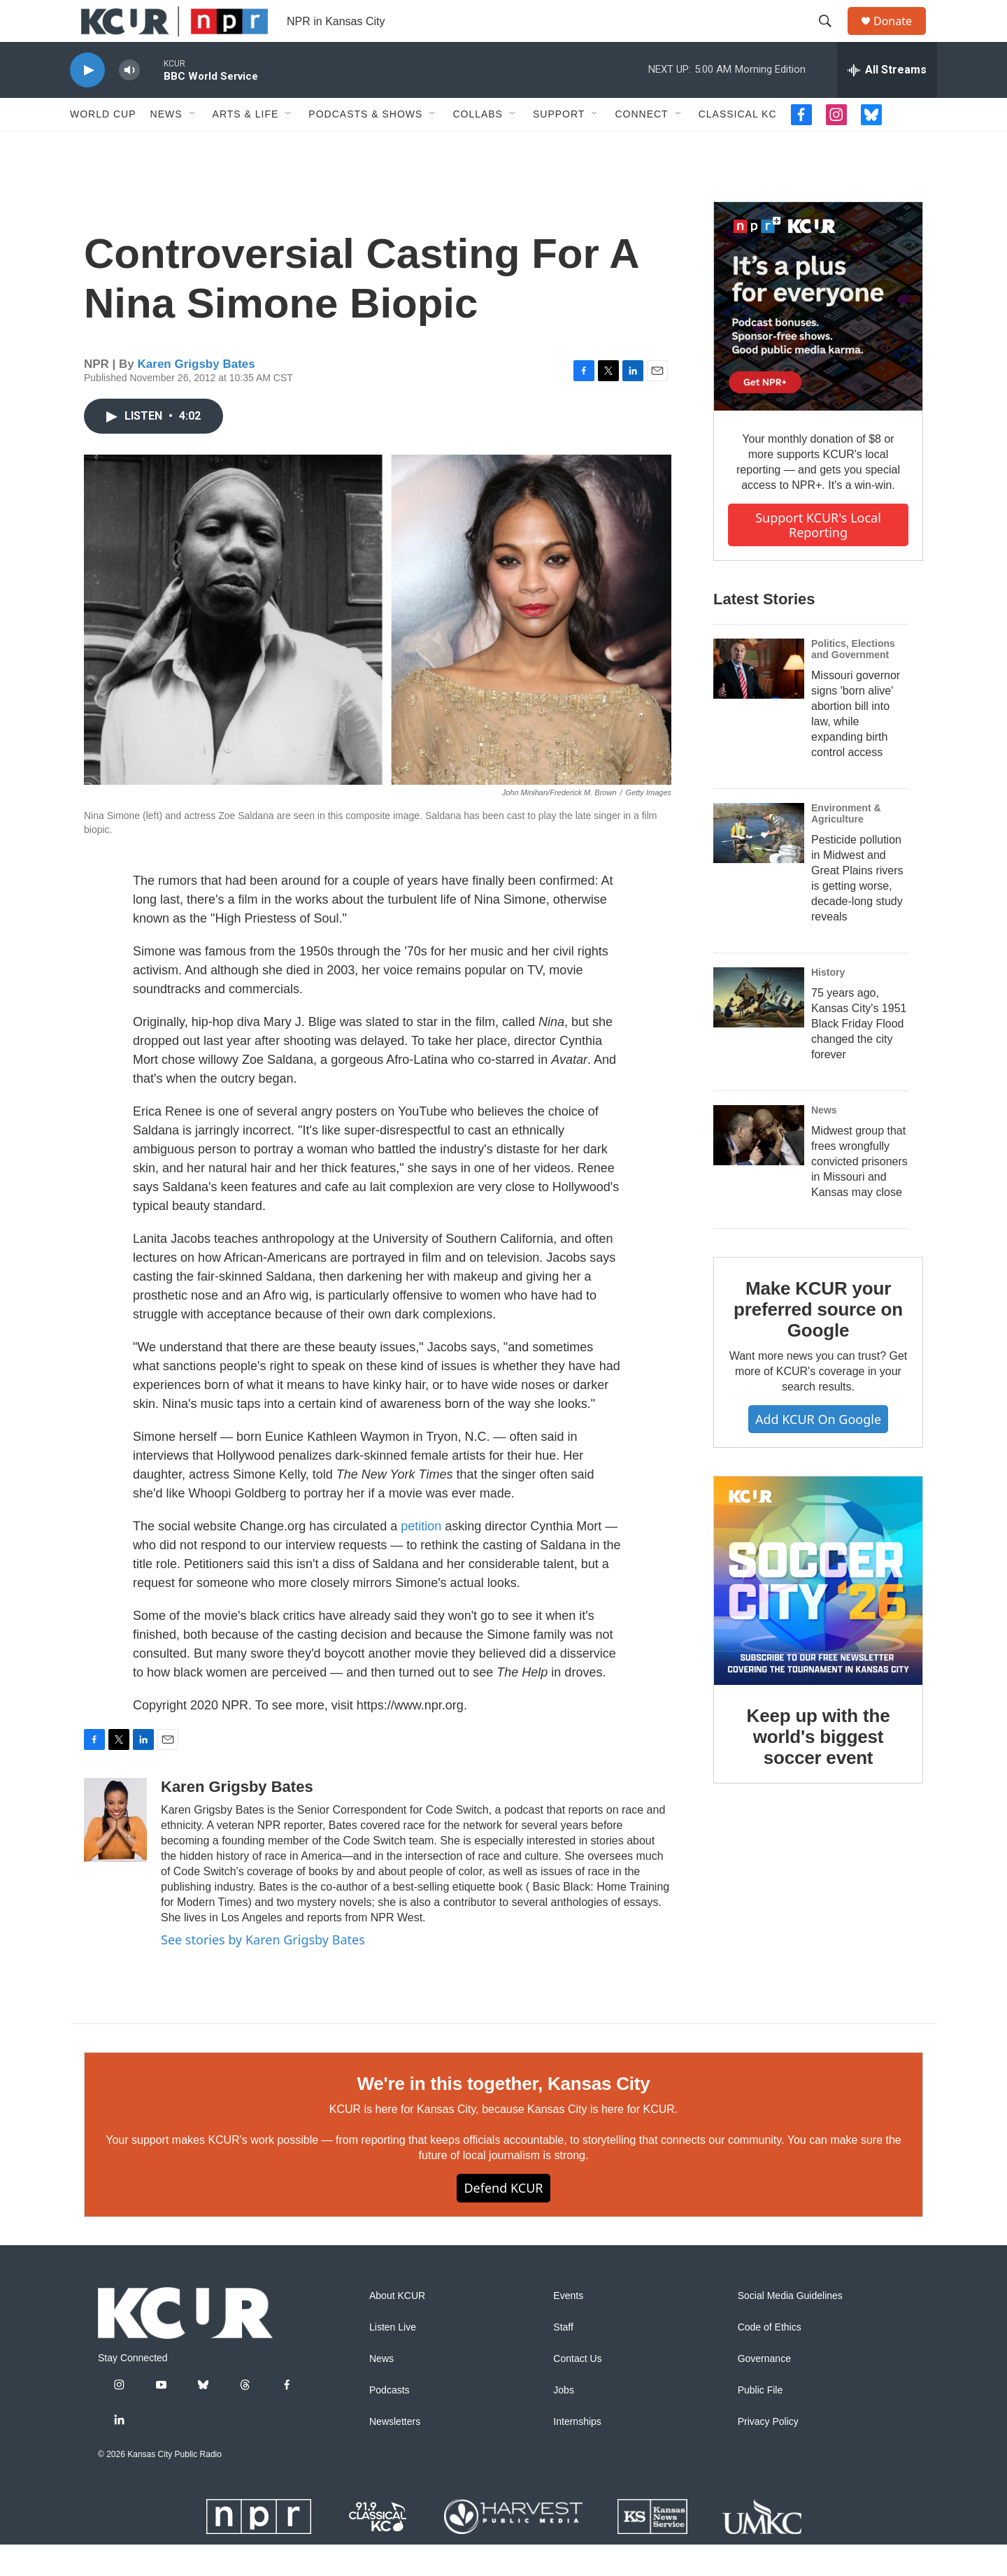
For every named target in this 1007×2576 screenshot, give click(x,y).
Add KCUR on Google (818, 1450)
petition (421, 1558)
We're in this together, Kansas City (503, 2115)
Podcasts (389, 2422)
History (828, 1003)
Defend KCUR (503, 2219)
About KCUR (397, 2327)
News (166, 145)
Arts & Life (246, 145)
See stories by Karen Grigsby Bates (263, 1971)
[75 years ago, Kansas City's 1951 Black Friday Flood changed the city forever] (758, 1029)
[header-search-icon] (831, 37)
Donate (901, 36)
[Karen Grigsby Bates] (115, 1851)
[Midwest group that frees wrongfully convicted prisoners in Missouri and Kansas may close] (758, 1167)
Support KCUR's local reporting (818, 556)
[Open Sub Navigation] (193, 145)
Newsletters (394, 2453)
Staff (563, 2359)
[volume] (129, 102)
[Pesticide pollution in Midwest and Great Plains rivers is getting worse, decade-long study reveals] (758, 864)
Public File (760, 2422)
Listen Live (392, 2359)
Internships (577, 2453)
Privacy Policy (768, 2453)
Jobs (563, 2422)
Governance (764, 2390)
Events (568, 2327)
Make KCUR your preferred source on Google (818, 1340)
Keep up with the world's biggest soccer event (818, 1768)
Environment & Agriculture (846, 845)
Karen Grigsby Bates (196, 395)
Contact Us (577, 2390)
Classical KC (738, 145)
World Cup (103, 145)
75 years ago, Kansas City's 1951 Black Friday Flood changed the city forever (858, 1055)
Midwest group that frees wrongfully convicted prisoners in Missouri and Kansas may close (859, 1193)
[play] (87, 102)
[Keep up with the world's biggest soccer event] (818, 1612)
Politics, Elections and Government (853, 680)
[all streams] (887, 101)
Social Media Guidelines (790, 2327)
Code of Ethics (769, 2359)
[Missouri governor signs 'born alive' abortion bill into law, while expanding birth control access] (758, 700)
